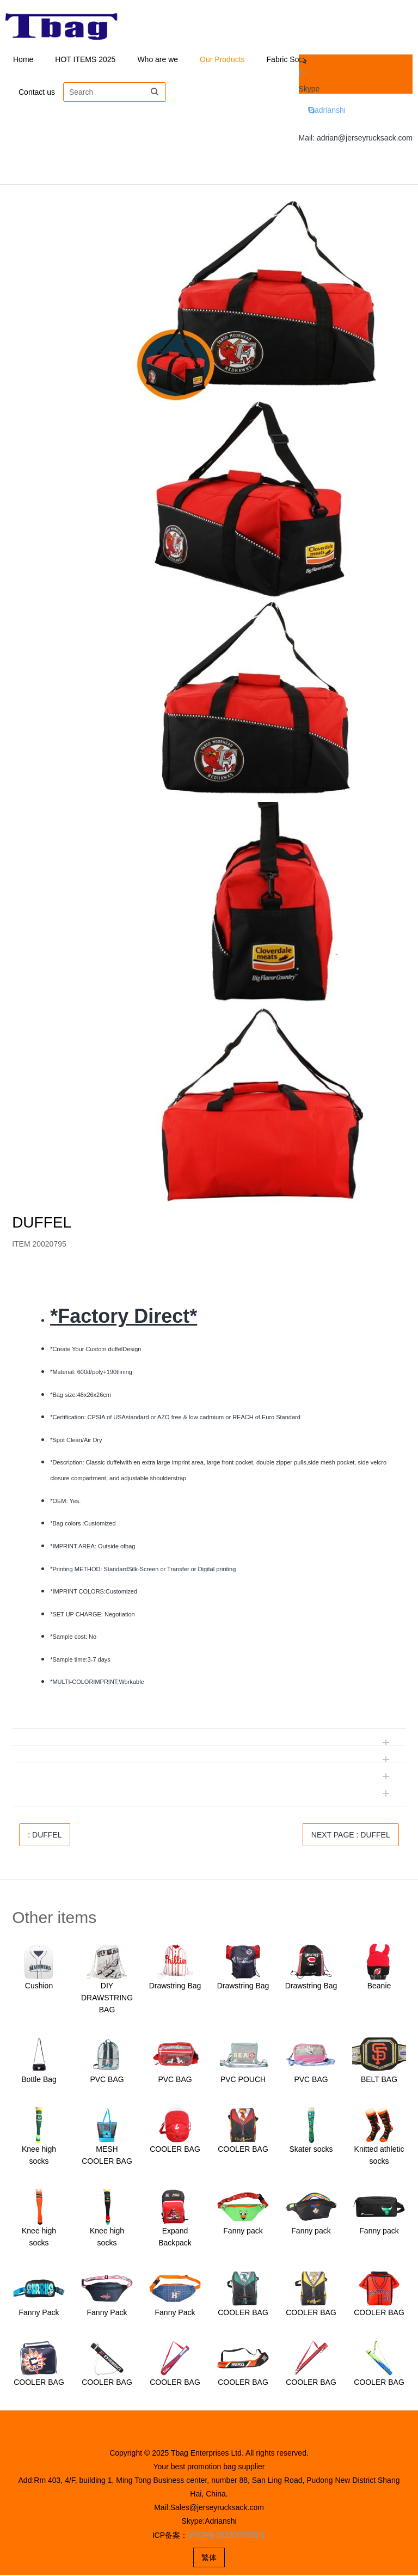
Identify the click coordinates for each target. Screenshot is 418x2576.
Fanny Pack (39, 2313)
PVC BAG (107, 2080)
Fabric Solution (292, 60)
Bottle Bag (39, 2080)
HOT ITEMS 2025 (85, 60)
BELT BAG (379, 2080)
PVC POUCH (243, 2080)
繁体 (209, 2558)
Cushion (39, 1986)
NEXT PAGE (350, 1836)
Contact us (37, 92)
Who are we (157, 60)
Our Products (222, 60)
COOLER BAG (175, 2150)
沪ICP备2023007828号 (227, 2536)
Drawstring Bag (175, 1986)
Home (23, 60)
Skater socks (311, 2150)
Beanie (379, 1986)
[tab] (209, 1283)
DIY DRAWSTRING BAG (107, 1998)
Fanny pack (242, 2231)
